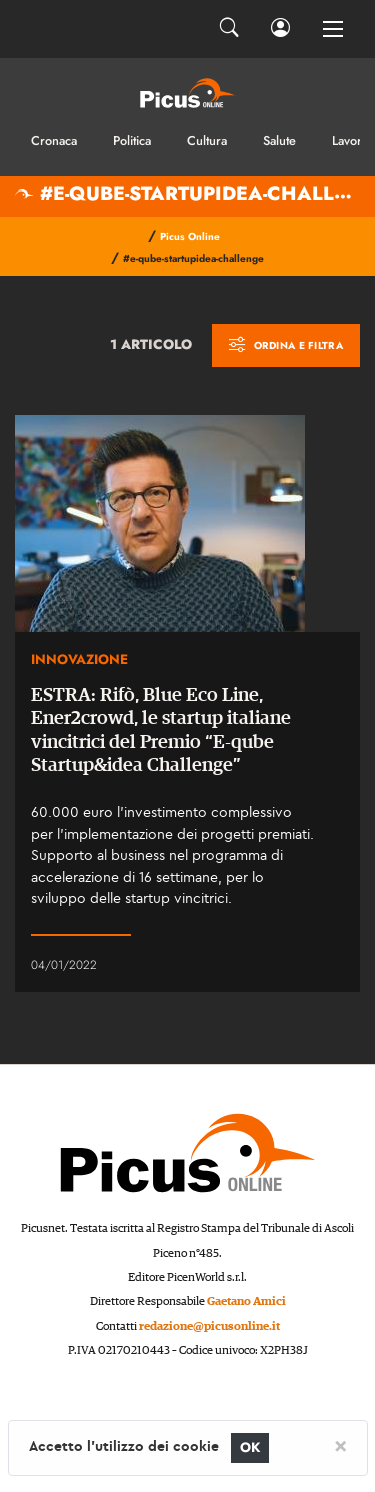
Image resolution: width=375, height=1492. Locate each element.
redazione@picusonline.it (209, 1326)
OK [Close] (250, 1447)
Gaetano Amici (246, 1301)
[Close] (340, 1445)
